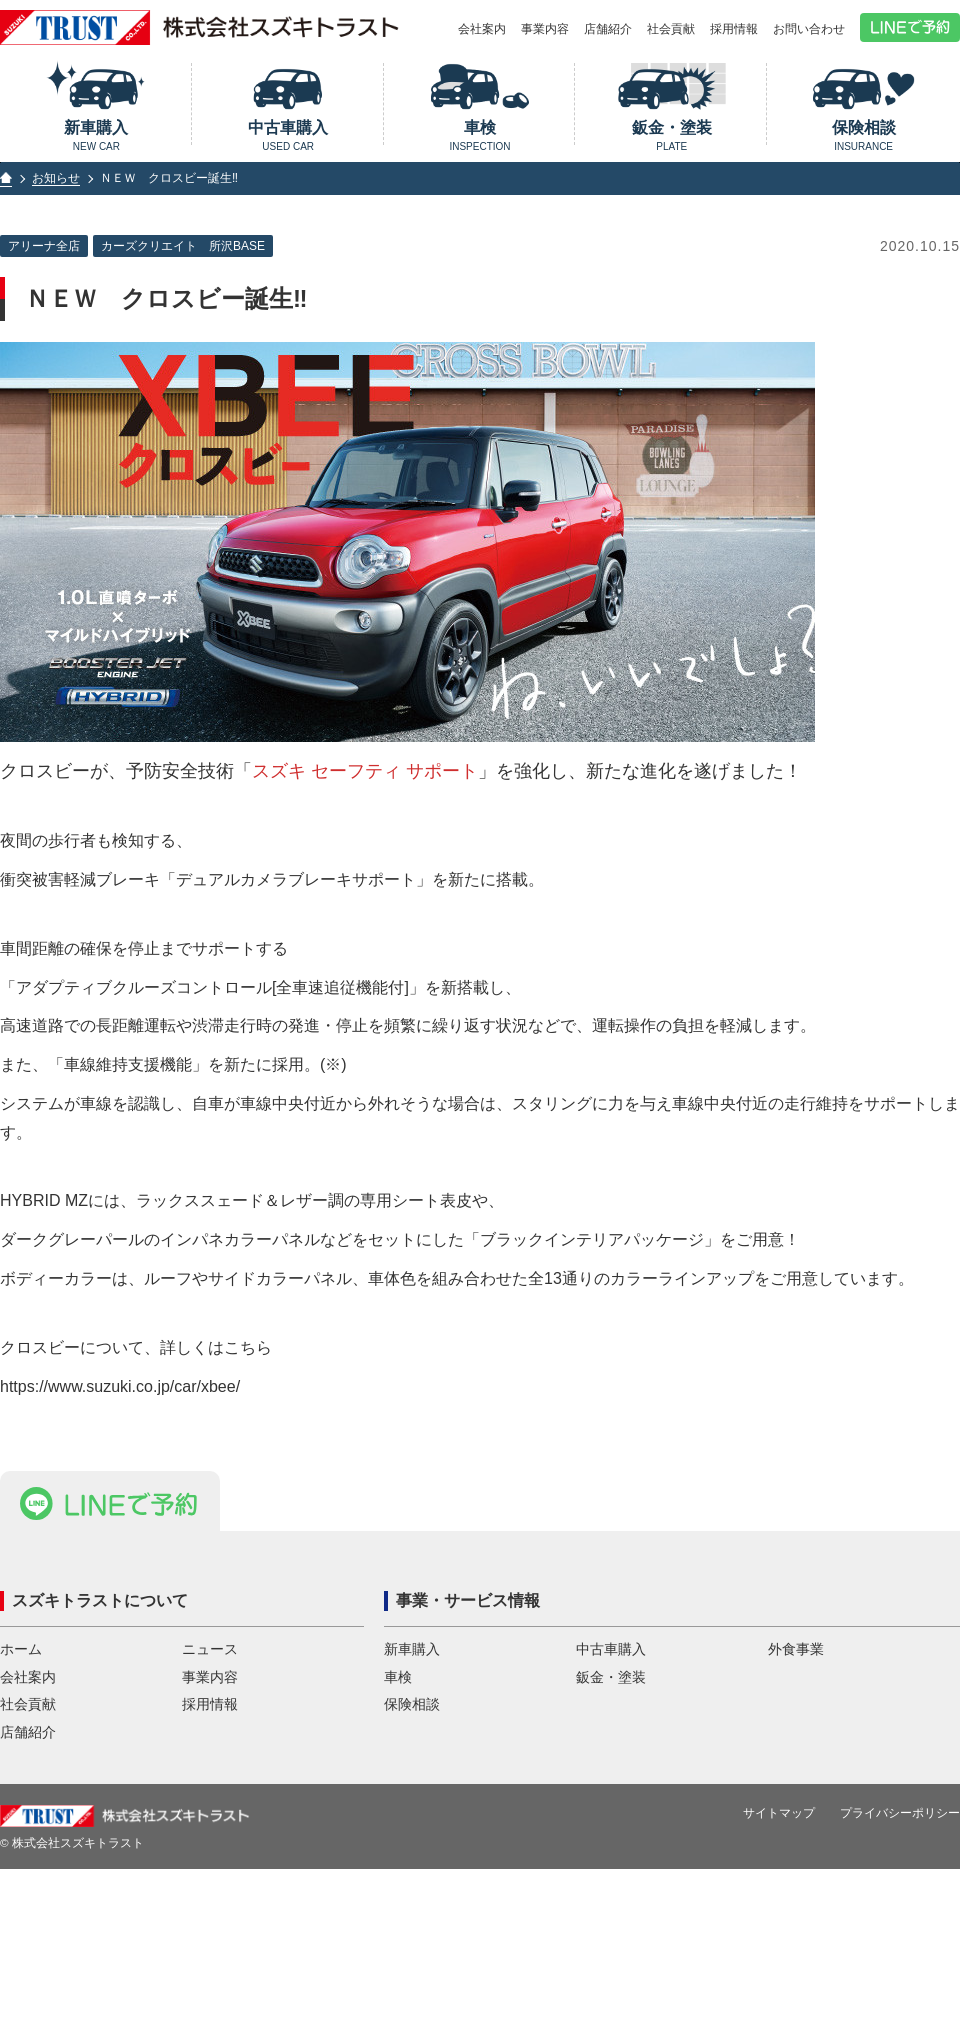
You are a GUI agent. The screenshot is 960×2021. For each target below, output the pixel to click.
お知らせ (56, 178)
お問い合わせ (809, 29)
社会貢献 (671, 29)
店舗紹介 (608, 29)
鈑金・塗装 (671, 135)
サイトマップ (779, 1905)
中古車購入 (288, 135)
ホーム (21, 1741)
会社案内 (482, 29)
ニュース (210, 1741)
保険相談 (863, 135)
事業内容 (545, 29)
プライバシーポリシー (900, 1905)
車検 (480, 135)
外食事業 (796, 1741)
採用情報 (734, 29)
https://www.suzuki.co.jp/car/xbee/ (120, 1386)
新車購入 (96, 135)
